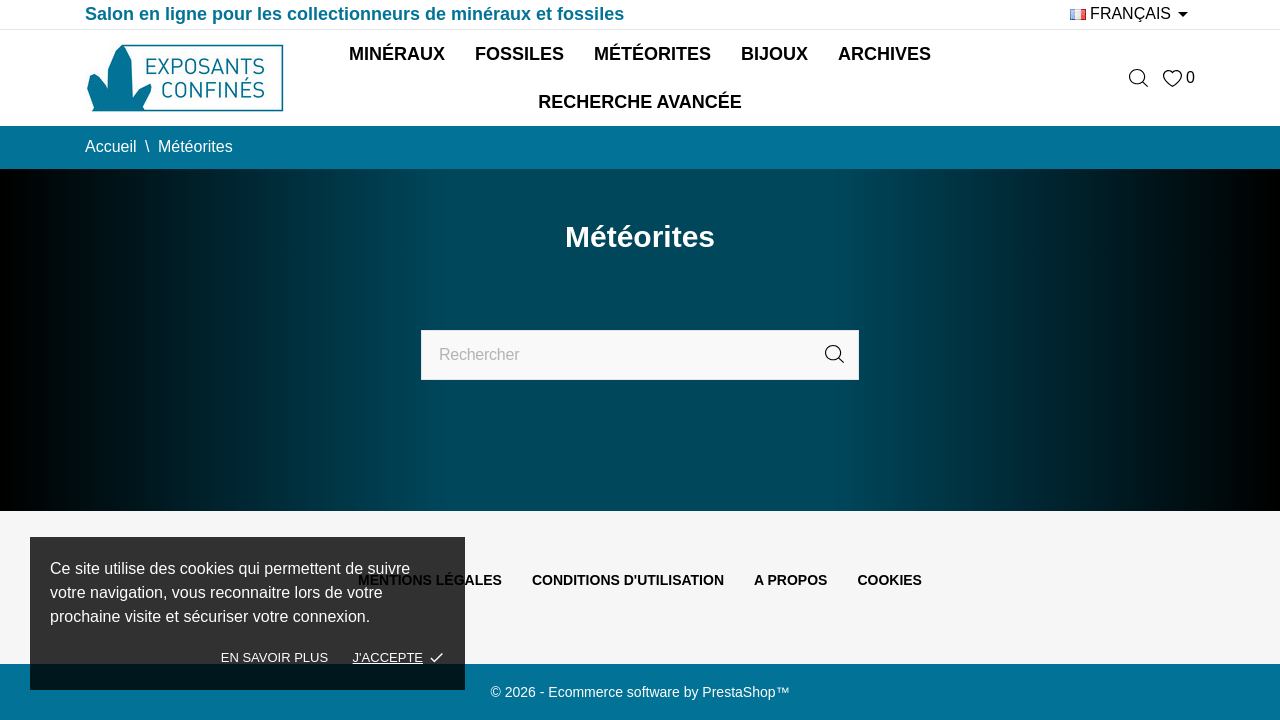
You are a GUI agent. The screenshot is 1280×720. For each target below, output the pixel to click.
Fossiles (519, 54)
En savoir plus (274, 657)
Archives (884, 54)
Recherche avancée (640, 102)
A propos (790, 580)
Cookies (889, 580)
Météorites (652, 54)
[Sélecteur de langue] (1132, 14)
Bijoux (774, 54)
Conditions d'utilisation (628, 580)
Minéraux (397, 54)
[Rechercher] (640, 355)
